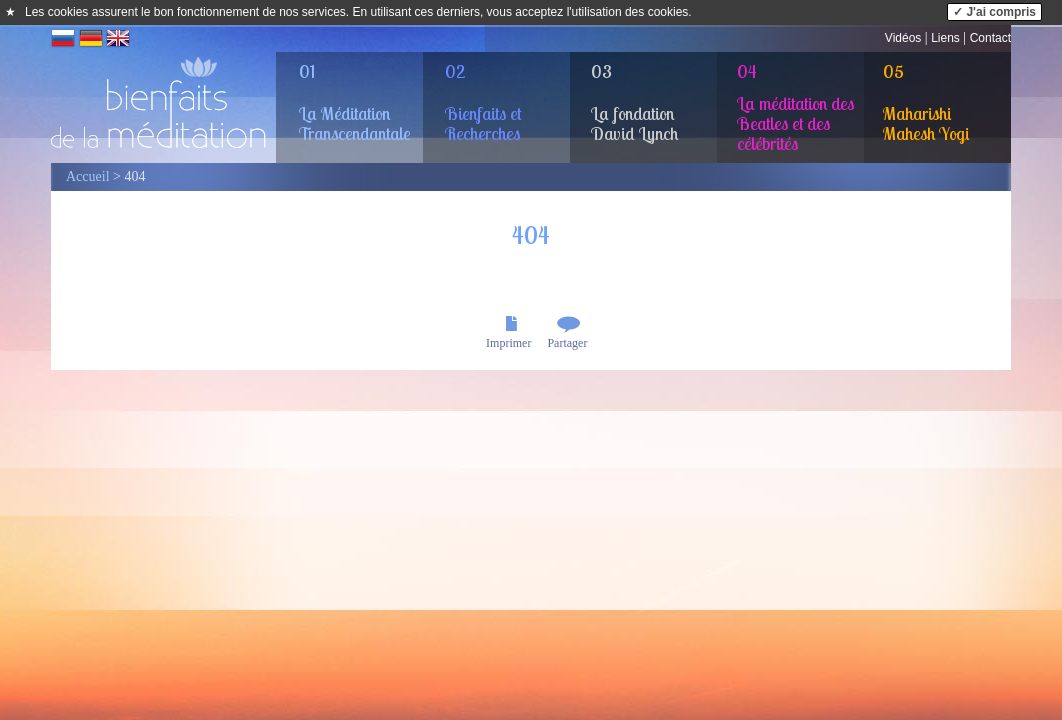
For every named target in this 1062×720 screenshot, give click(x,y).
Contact (990, 38)
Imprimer (508, 343)
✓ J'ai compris (994, 12)
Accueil (88, 176)
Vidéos (903, 38)
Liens (945, 38)
